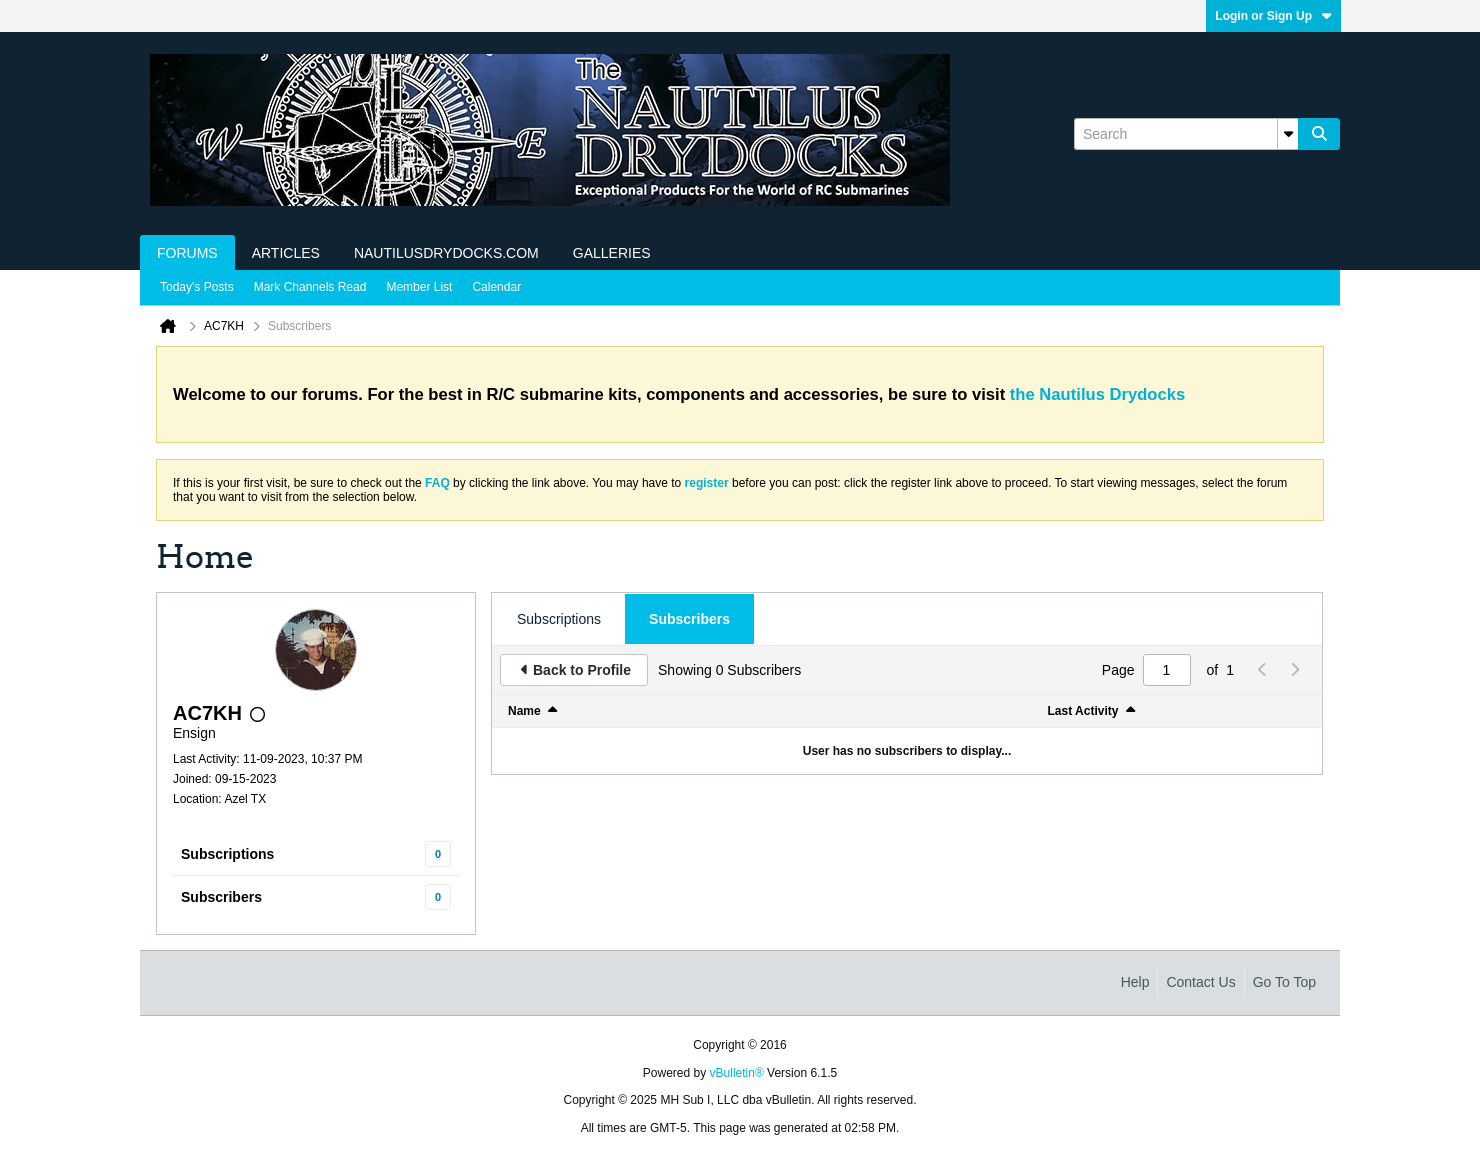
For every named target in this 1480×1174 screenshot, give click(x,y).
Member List (419, 287)
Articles (286, 253)
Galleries (612, 253)
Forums (187, 253)
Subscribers (221, 897)
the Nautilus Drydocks (1097, 394)
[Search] (1186, 134)
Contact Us (1200, 982)
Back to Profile (582, 670)
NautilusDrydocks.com (446, 253)
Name (524, 711)
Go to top (1284, 982)
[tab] (559, 619)
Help (1135, 982)
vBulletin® (737, 1073)
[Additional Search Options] (1288, 134)
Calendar (496, 287)
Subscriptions (227, 854)
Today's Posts (197, 287)
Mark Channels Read (310, 287)
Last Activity (1083, 711)
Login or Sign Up (1273, 16)
